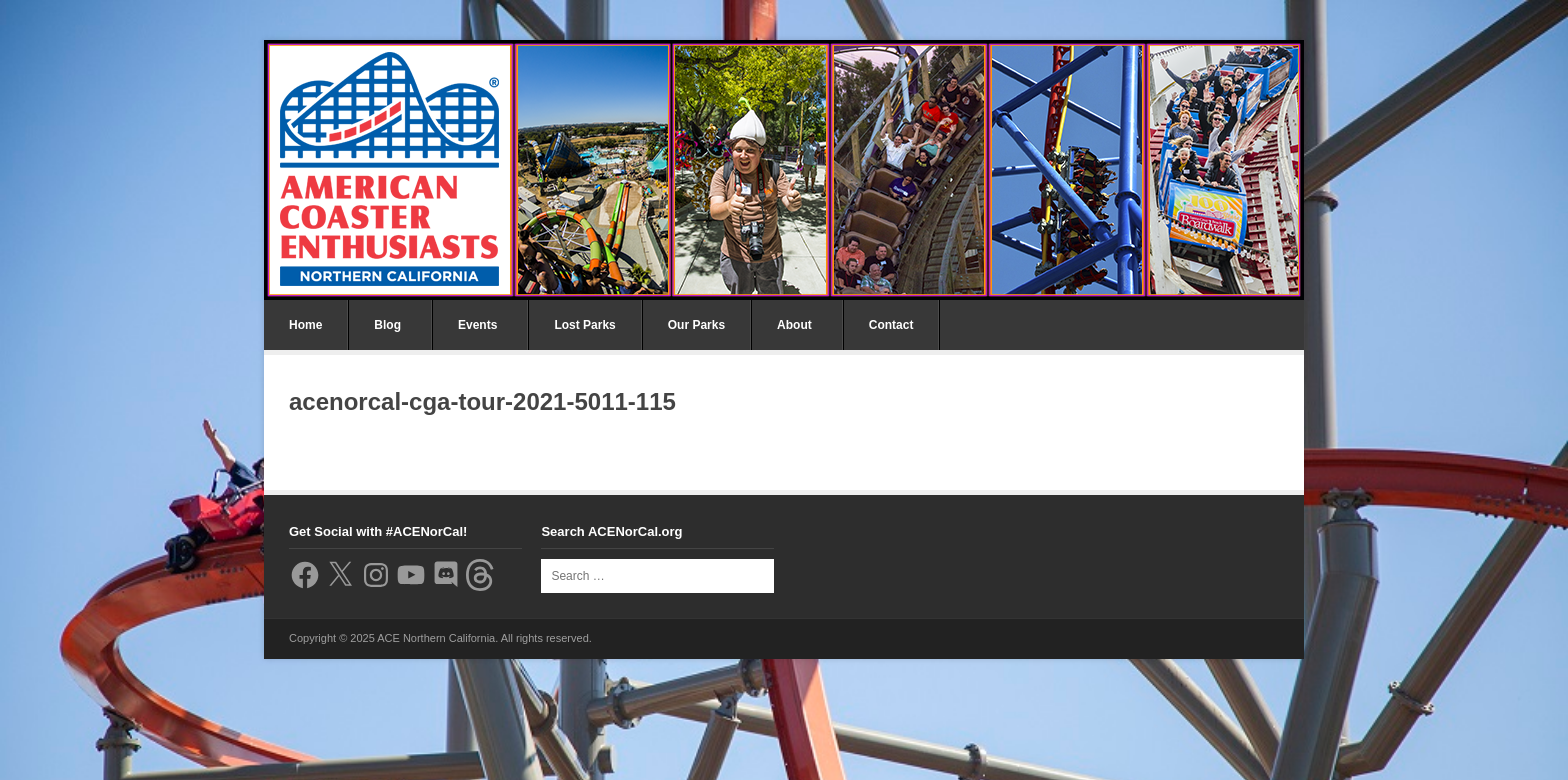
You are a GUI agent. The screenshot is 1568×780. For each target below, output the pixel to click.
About (794, 325)
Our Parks (696, 325)
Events (477, 325)
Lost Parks (584, 325)
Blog (387, 325)
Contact (891, 325)
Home (305, 325)
